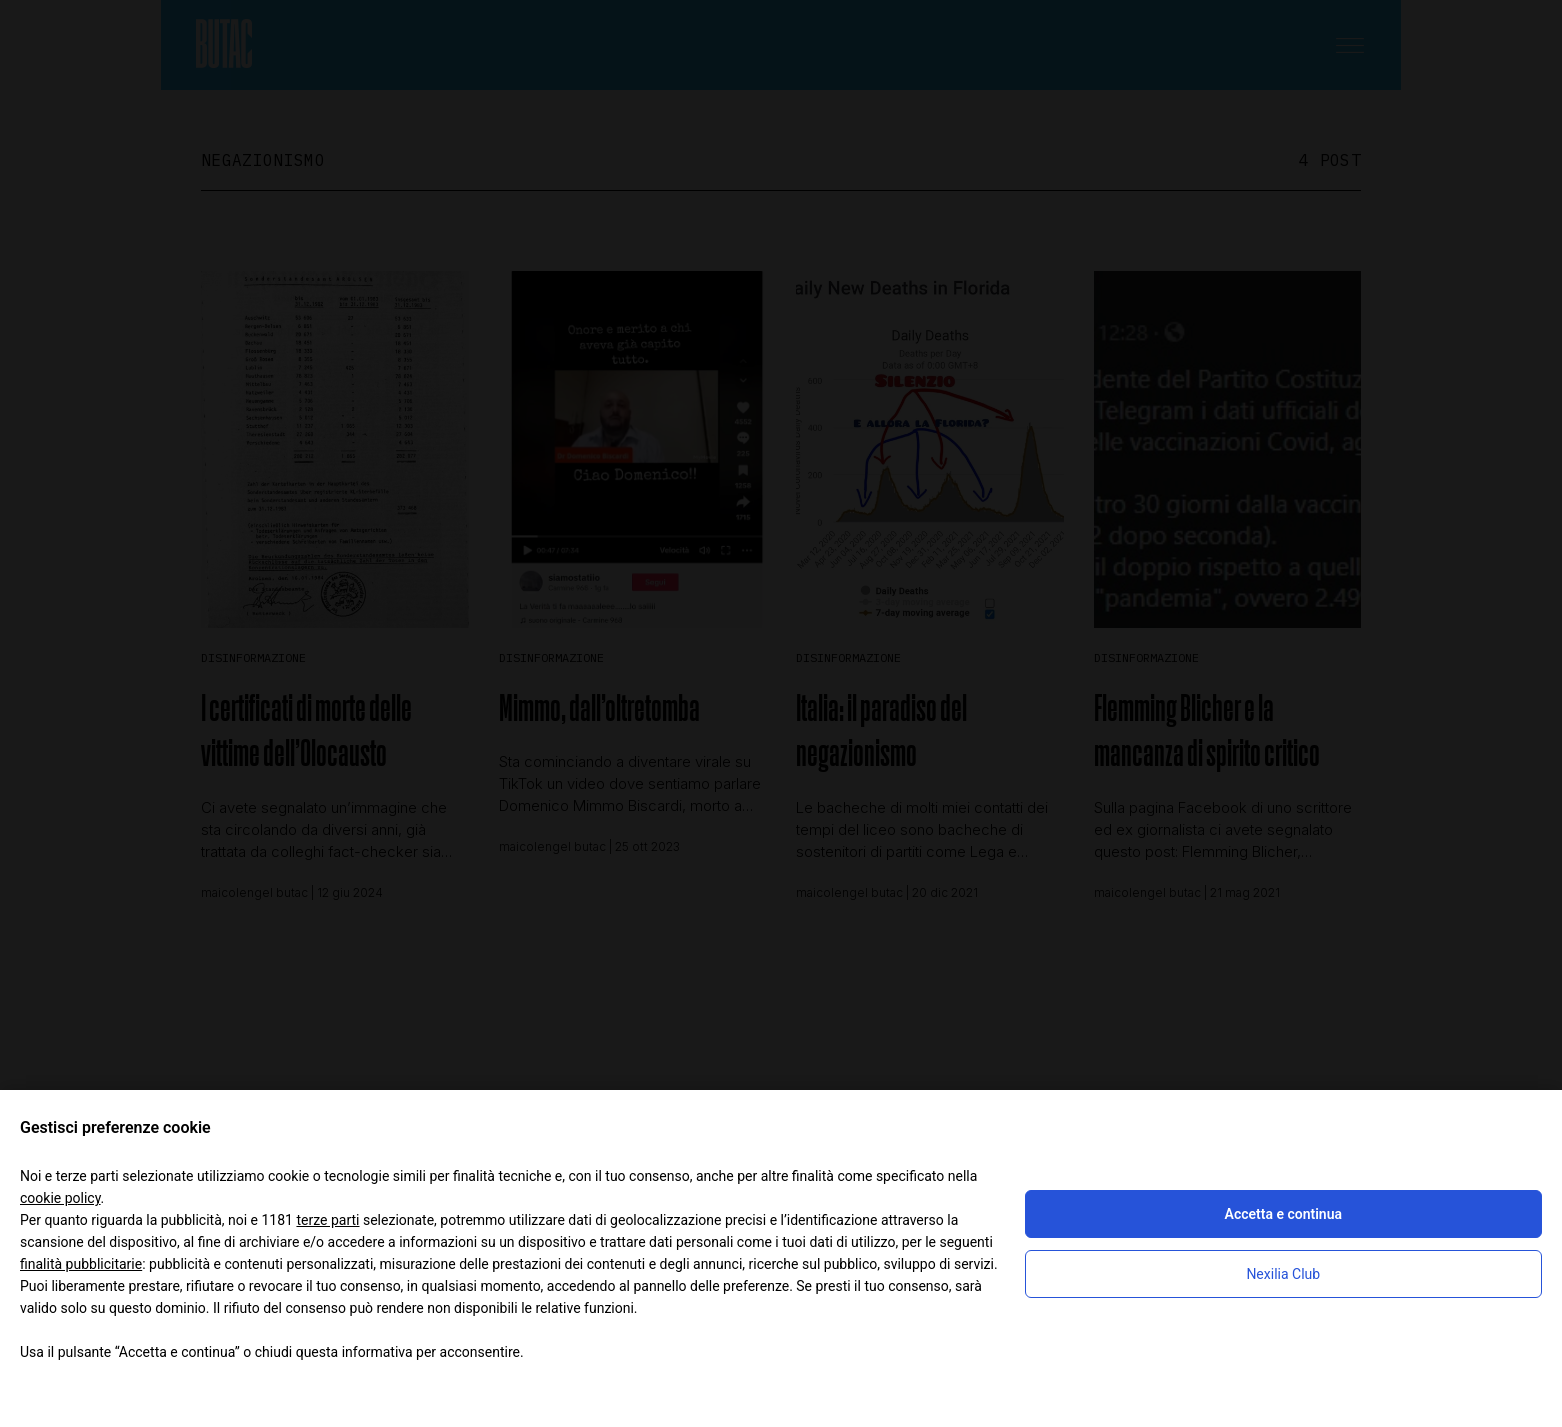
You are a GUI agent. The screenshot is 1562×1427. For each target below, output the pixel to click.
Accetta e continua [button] (1283, 1214)
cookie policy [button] (60, 1198)
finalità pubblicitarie (81, 1264)
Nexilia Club (1283, 1274)
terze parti (327, 1220)
